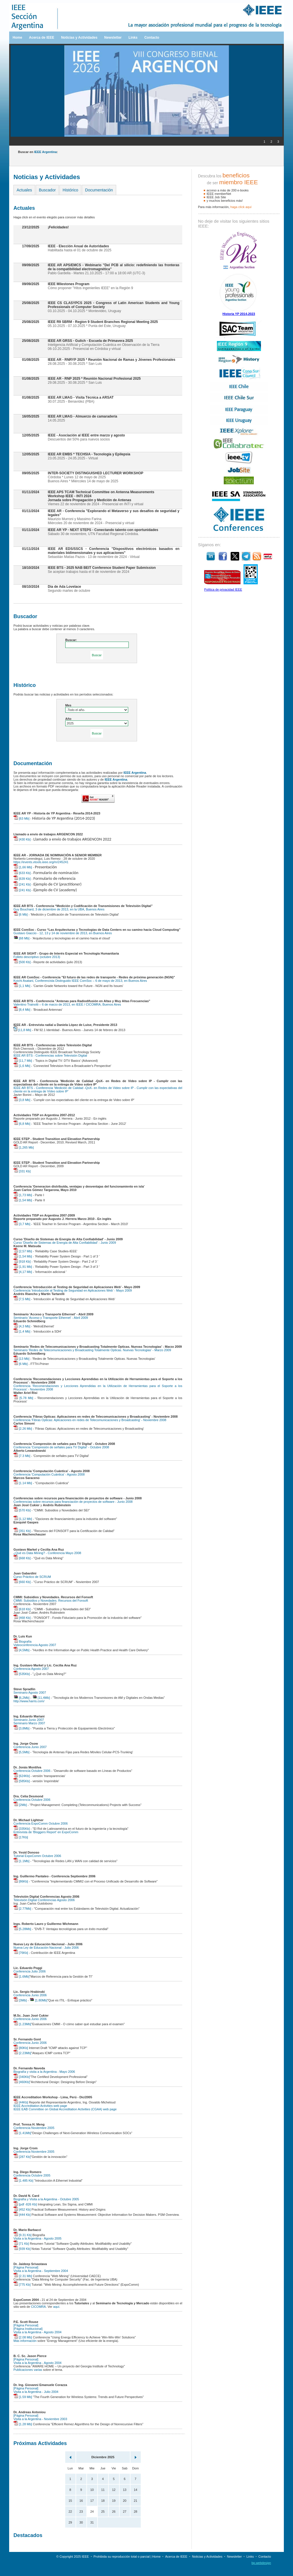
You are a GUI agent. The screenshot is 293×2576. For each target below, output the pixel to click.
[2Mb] (20, 1805)
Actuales (24, 190)
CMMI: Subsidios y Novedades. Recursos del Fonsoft (50, 1600)
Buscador (47, 190)
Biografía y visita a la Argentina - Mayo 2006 (44, 2071)
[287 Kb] (22, 2156)
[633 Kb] (22, 873)
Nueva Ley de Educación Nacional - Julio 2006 (46, 1947)
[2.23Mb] (22, 2053)
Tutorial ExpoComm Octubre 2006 (37, 1856)
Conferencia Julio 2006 (29, 1971)
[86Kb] (20, 1881)
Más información (25, 2340)
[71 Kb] (21, 2243)
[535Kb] (21, 1674)
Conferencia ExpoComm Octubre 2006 (40, 1823)
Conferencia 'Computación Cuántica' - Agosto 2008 (49, 1474)
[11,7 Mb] (22, 1060)
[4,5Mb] (21, 1650)
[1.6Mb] (21, 1976)
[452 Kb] (22, 2209)
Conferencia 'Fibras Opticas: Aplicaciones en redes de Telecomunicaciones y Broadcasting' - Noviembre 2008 (89, 1420)
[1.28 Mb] (22, 2424)
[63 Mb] (21, 818)
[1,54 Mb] (22, 1200)
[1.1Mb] (21, 1861)
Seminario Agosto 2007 (29, 1692)
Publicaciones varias (27, 2369)
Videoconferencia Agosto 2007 (34, 1645)
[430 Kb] (22, 839)
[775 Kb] (22, 2284)
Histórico (70, 190)
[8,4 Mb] (21, 1009)
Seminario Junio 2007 (28, 1719)
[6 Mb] (20, 914)
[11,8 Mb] (22, 1030)
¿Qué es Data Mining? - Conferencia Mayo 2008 (47, 1553)
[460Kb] (21, 2082)
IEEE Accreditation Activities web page (40, 2105)
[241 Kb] (22, 884)
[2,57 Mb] (22, 1251)
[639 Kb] (22, 878)
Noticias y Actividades (79, 38)
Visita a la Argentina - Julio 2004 (35, 2391)
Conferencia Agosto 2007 (31, 1668)
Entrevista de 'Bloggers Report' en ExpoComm (45, 1832)
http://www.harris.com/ (28, 1701)
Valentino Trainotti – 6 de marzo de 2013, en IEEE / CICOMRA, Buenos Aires (67, 1004)
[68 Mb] (21, 938)
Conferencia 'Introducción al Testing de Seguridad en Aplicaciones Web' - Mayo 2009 (72, 1290)
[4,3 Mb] (21, 1326)
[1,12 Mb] (22, 1519)
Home (17, 38)
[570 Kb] (22, 1510)
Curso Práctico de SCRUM (32, 1576)
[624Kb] (21, 1776)
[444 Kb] (22, 2214)
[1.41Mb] (22, 2133)
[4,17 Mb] (22, 1272)
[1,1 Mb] (21, 986)
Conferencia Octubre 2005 (31, 2175)
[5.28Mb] (22, 1929)
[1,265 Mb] (23, 1147)
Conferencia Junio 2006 (30, 1995)
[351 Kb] (22, 1531)
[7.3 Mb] (21, 1456)
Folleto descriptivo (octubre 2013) (36, 957)
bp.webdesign (261, 2563)
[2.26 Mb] (22, 1428)
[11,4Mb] (41, 1697)
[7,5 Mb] (21, 1299)
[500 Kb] (22, 962)
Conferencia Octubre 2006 (31, 1770)
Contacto (151, 38)
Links (132, 38)
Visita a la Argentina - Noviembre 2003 (40, 2419)
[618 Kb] (22, 1609)
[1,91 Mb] (22, 1266)
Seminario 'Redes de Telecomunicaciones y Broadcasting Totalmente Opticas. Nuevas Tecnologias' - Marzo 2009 (92, 1350)
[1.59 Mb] (22, 2397)
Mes (68, 705)
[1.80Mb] (38, 2000)
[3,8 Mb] (21, 1100)
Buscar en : (38, 152)
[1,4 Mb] (21, 1331)
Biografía (22, 1641)
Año (68, 718)
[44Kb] (20, 2102)
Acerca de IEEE (41, 38)
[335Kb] (21, 1828)
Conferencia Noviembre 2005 (33, 2128)
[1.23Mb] (22, 2024)
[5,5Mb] (21, 1752)
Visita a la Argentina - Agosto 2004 (37, 2332)
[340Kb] (21, 2077)
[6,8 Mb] (21, 1123)
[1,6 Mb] (21, 1065)
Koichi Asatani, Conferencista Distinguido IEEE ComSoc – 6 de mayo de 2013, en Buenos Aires (80, 980)
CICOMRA (38, 2306)
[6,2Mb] (21, 1697)
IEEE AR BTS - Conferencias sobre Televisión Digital (50, 1055)
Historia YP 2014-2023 (239, 314)
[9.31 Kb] (22, 2235)
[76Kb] (20, 1952)
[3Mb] (20, 2000)
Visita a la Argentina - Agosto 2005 (37, 2238)
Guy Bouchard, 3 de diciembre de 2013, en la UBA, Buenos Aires (58, 909)
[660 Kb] (22, 1582)
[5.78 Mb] (23, 1398)
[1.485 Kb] (23, 2180)
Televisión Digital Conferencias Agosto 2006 (44, 1900)
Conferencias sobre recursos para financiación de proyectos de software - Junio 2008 (72, 1501)
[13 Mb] (21, 1358)
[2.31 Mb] (22, 2276)
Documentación (99, 190)
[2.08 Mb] (22, 2337)
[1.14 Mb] (22, 1483)
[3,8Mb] (21, 1728)
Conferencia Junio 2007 (30, 1747)
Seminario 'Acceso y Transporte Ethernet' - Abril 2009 (50, 1317)
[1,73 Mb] (22, 1195)
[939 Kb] (22, 2248)
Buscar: (71, 640)
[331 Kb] (22, 1171)
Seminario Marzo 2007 (29, 1723)
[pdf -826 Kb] (25, 2204)
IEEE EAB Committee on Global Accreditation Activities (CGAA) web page (65, 2109)
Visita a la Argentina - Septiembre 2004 (40, 2271)
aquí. (56, 2306)
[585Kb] (21, 1781)
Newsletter (113, 38)
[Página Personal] (25, 2267)
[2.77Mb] (22, 1908)
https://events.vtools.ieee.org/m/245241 (40, 862)
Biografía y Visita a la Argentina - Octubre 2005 (46, 2199)
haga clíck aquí (241, 207)
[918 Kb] (22, 1261)
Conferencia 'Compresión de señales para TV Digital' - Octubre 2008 (61, 1447)
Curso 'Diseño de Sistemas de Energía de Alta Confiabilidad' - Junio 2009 (64, 1242)
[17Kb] (20, 1837)
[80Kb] (20, 2048)
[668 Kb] (22, 1558)
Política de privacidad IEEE (223, 589)
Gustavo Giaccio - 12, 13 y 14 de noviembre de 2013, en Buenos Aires (62, 933)
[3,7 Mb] (21, 1224)
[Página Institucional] (28, 2328)
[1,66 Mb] (22, 867)
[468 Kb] (22, 1617)
